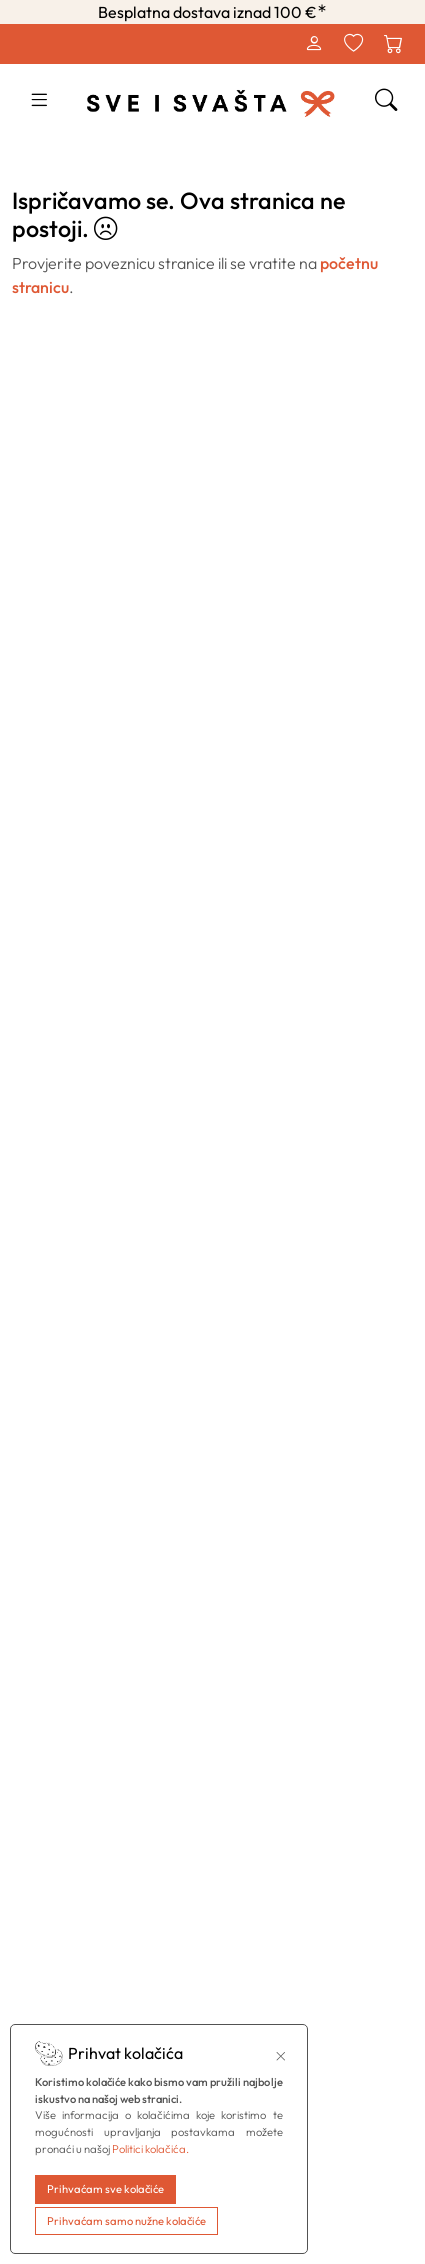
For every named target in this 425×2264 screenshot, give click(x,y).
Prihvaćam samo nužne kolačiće (126, 2221)
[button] (39, 102)
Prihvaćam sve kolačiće (105, 2189)
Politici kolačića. (150, 2149)
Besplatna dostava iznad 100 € (212, 12)
